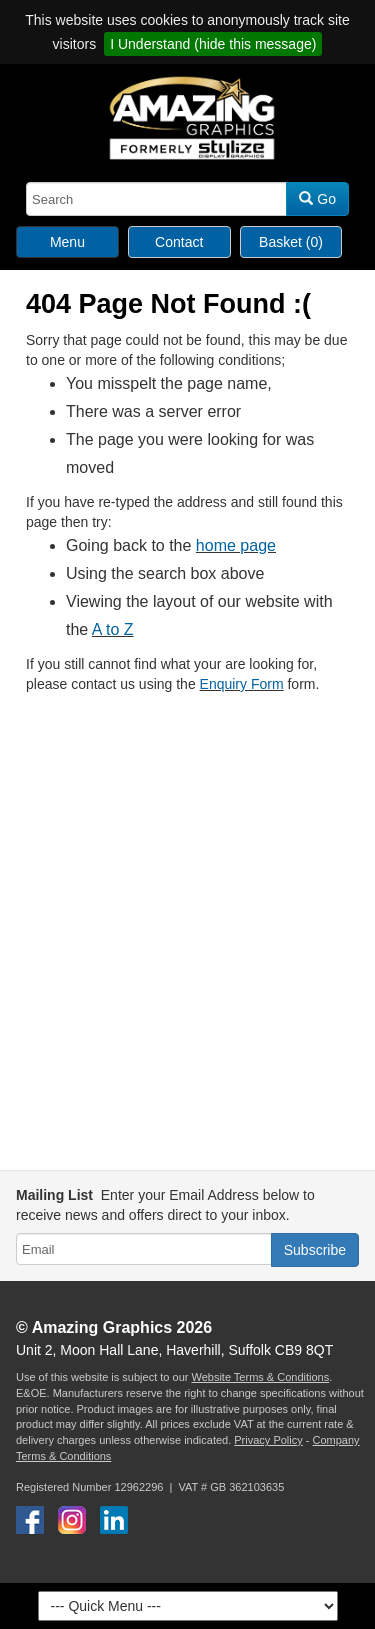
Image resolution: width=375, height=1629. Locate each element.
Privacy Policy (268, 1440)
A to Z (113, 629)
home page (236, 545)
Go (317, 199)
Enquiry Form (242, 684)
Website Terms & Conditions (260, 1377)
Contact (179, 242)
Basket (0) (291, 242)
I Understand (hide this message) (213, 44)
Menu (67, 242)
